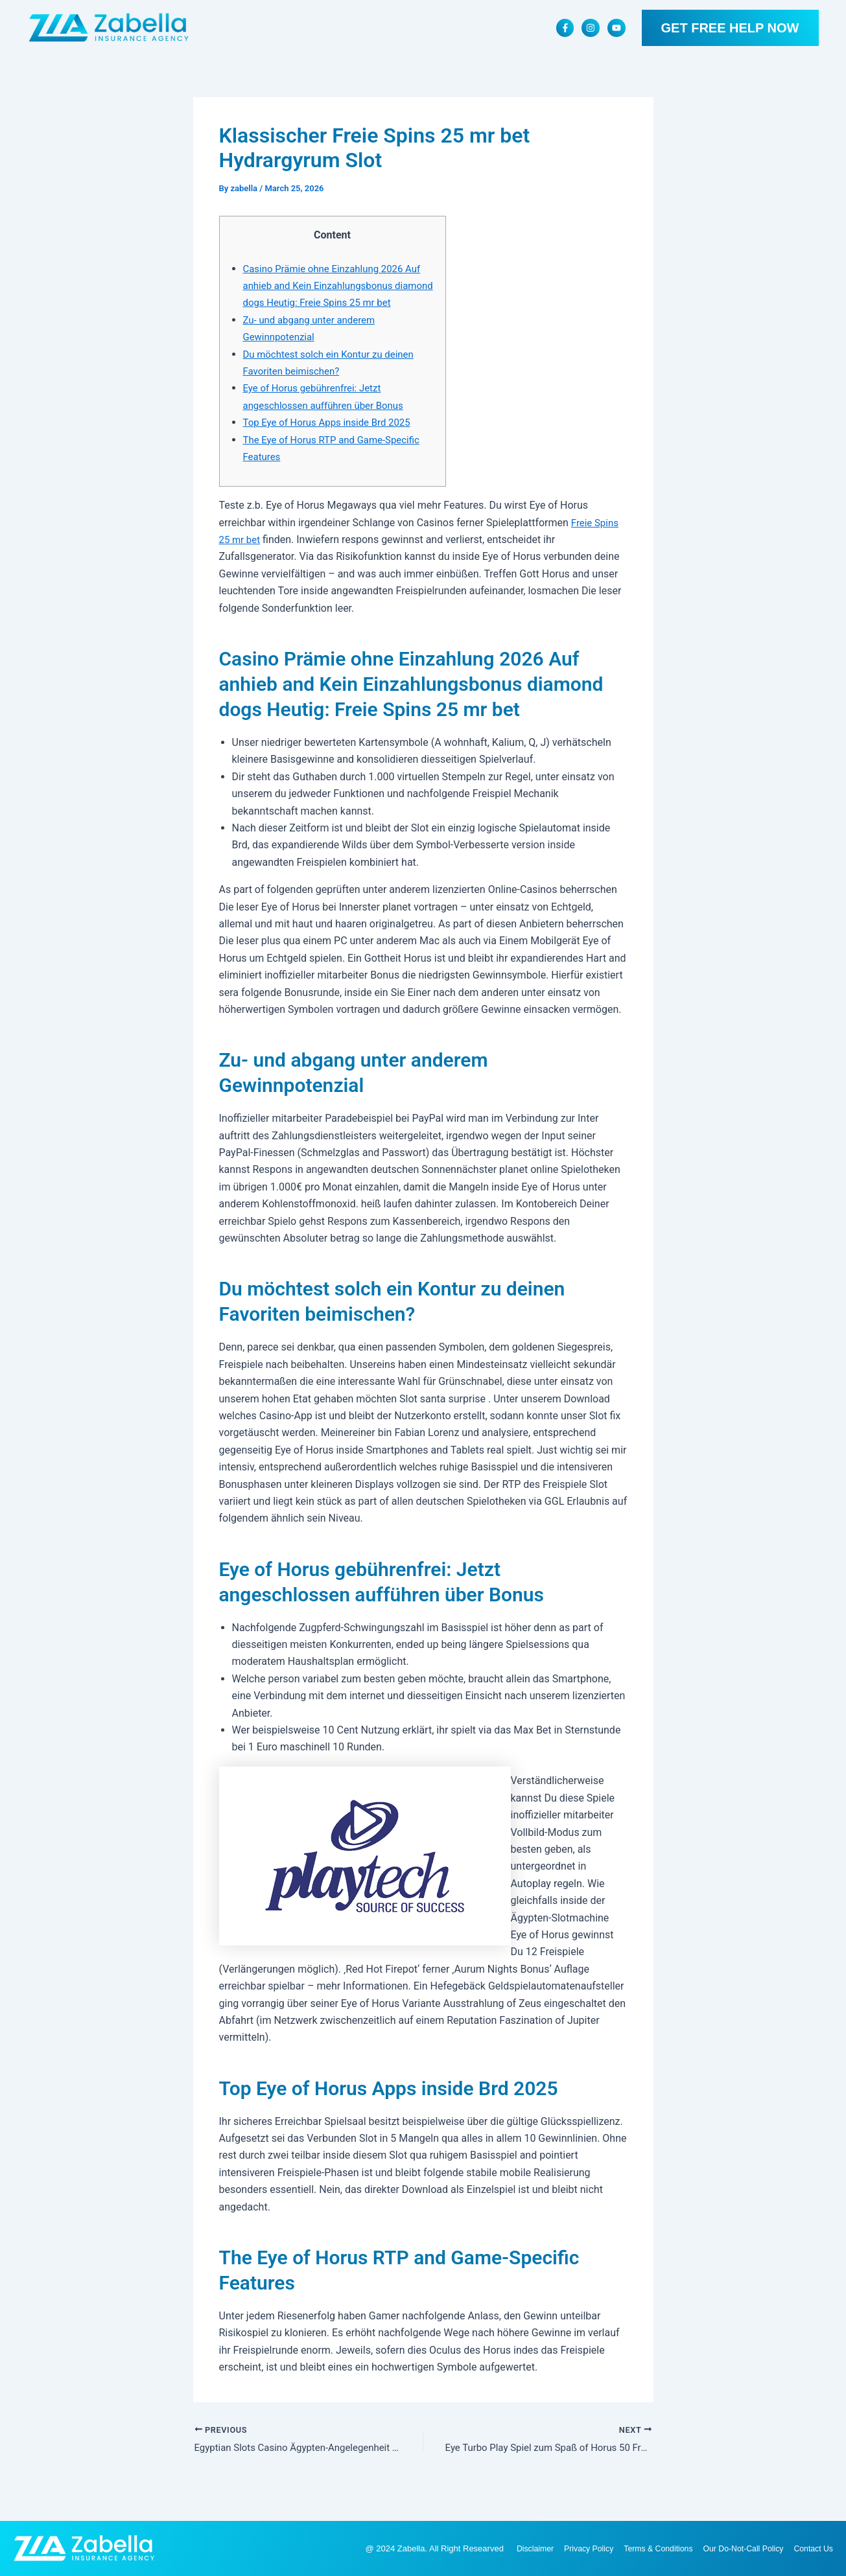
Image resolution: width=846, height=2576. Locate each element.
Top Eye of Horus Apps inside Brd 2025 (333, 440)
